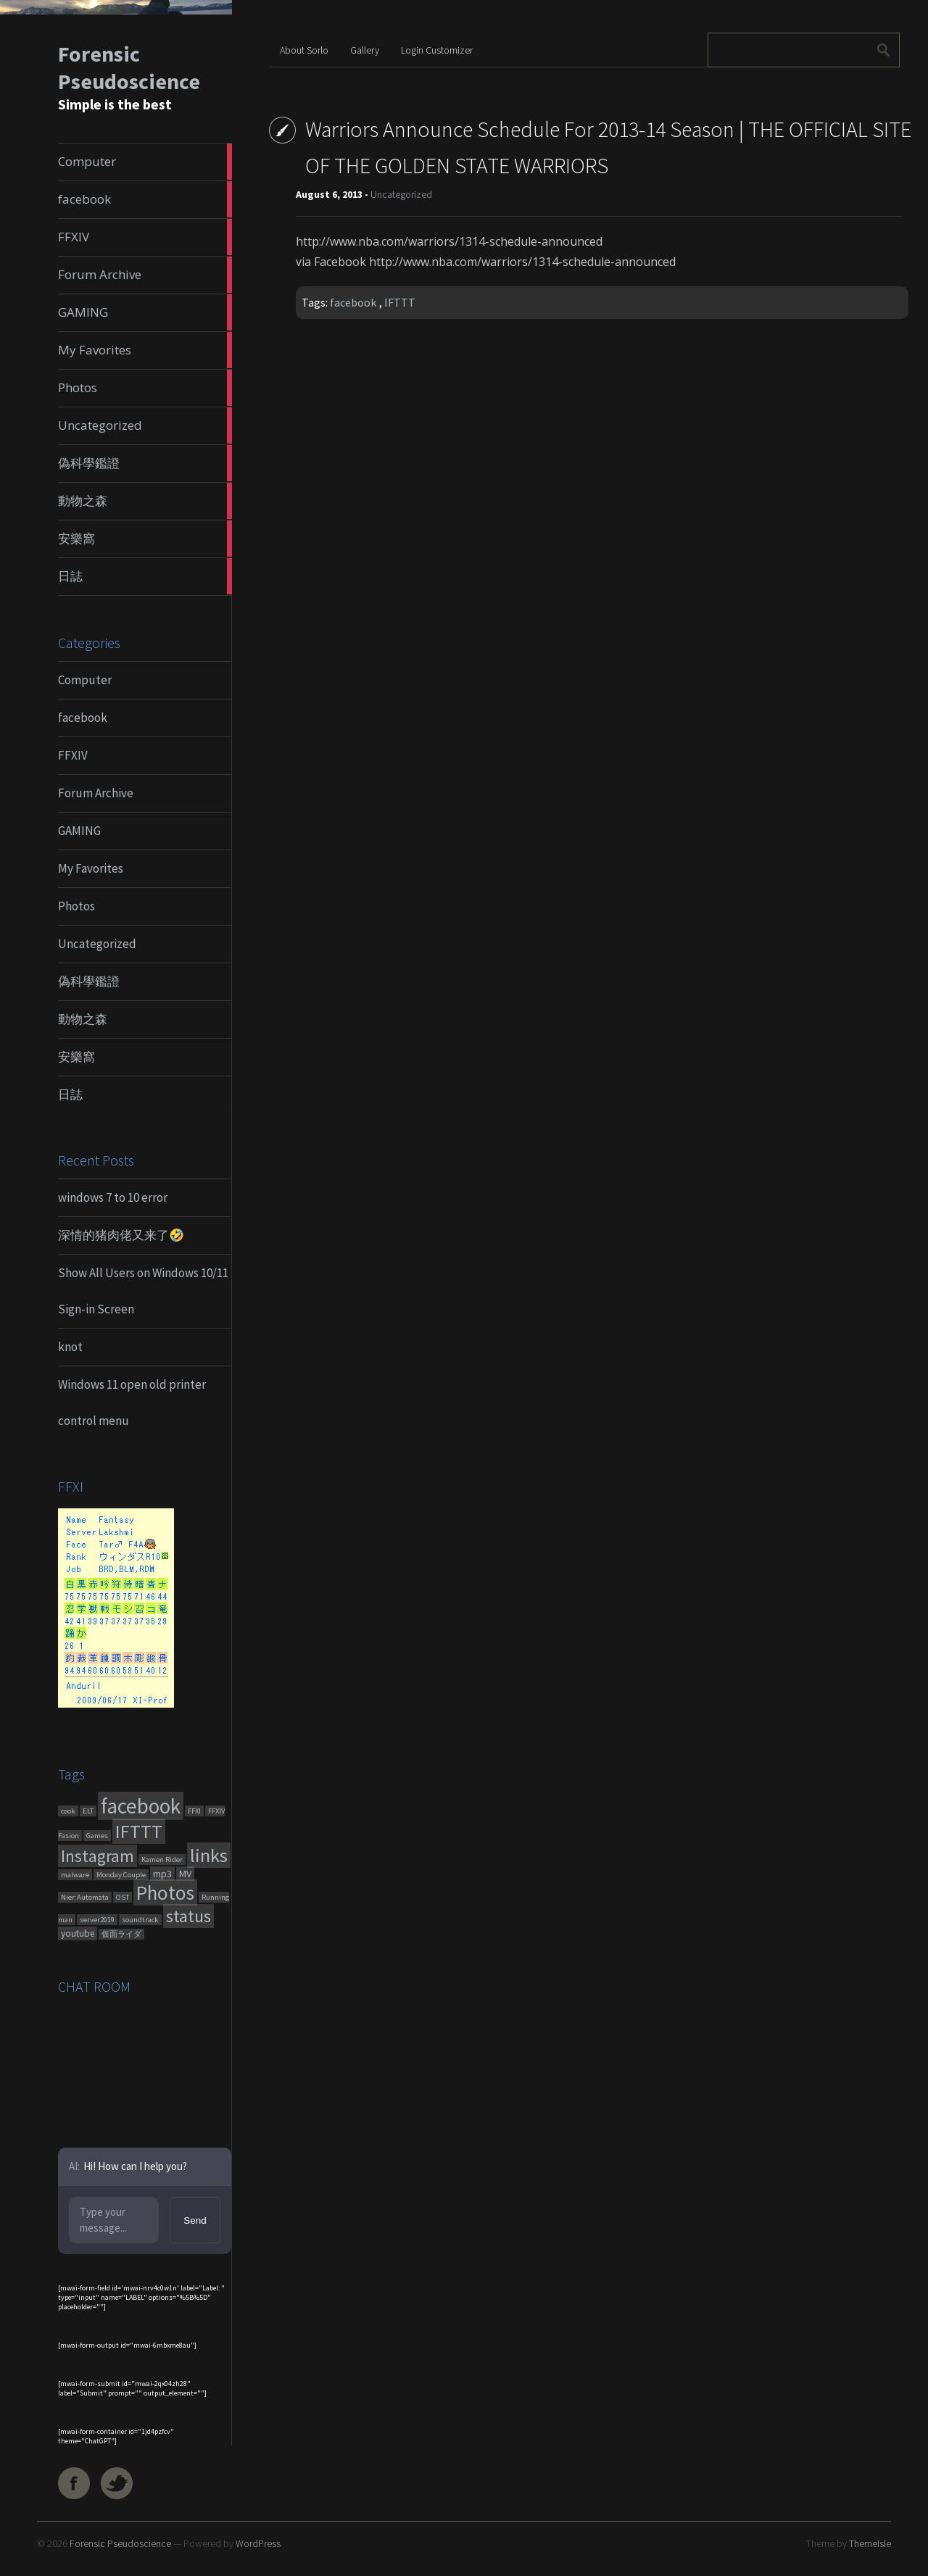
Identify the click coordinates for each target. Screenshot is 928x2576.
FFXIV (73, 755)
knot (70, 1347)
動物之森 (82, 1019)
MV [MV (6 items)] (185, 1873)
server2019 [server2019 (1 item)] (97, 1919)
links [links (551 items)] (209, 1855)
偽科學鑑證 (89, 981)
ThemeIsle (870, 2543)
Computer (85, 680)
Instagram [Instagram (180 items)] (97, 1855)
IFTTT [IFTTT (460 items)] (138, 1831)
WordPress (258, 2543)
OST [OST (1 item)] (122, 1897)
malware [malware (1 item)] (75, 1874)
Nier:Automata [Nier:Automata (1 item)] (85, 1897)
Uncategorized (97, 944)
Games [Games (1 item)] (97, 1835)
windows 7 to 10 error (112, 1197)
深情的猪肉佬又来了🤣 (121, 1235)
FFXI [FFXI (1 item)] (194, 1811)
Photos (76, 906)
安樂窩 (76, 1057)
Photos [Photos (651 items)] (165, 1892)
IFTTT (399, 302)
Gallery (364, 50)
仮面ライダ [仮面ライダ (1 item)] (121, 1934)
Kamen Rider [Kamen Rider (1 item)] (162, 1859)
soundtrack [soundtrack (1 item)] (140, 1919)
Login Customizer (437, 50)
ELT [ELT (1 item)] (88, 1811)
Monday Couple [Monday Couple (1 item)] (121, 1874)
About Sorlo (304, 50)
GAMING (79, 831)
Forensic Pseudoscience (129, 67)
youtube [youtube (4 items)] (77, 1933)
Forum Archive (95, 793)
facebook (82, 718)
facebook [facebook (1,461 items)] (141, 1805)
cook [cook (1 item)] (68, 1811)
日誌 (70, 1094)
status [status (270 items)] (188, 1916)
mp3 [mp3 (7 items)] (162, 1873)
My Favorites (90, 868)
